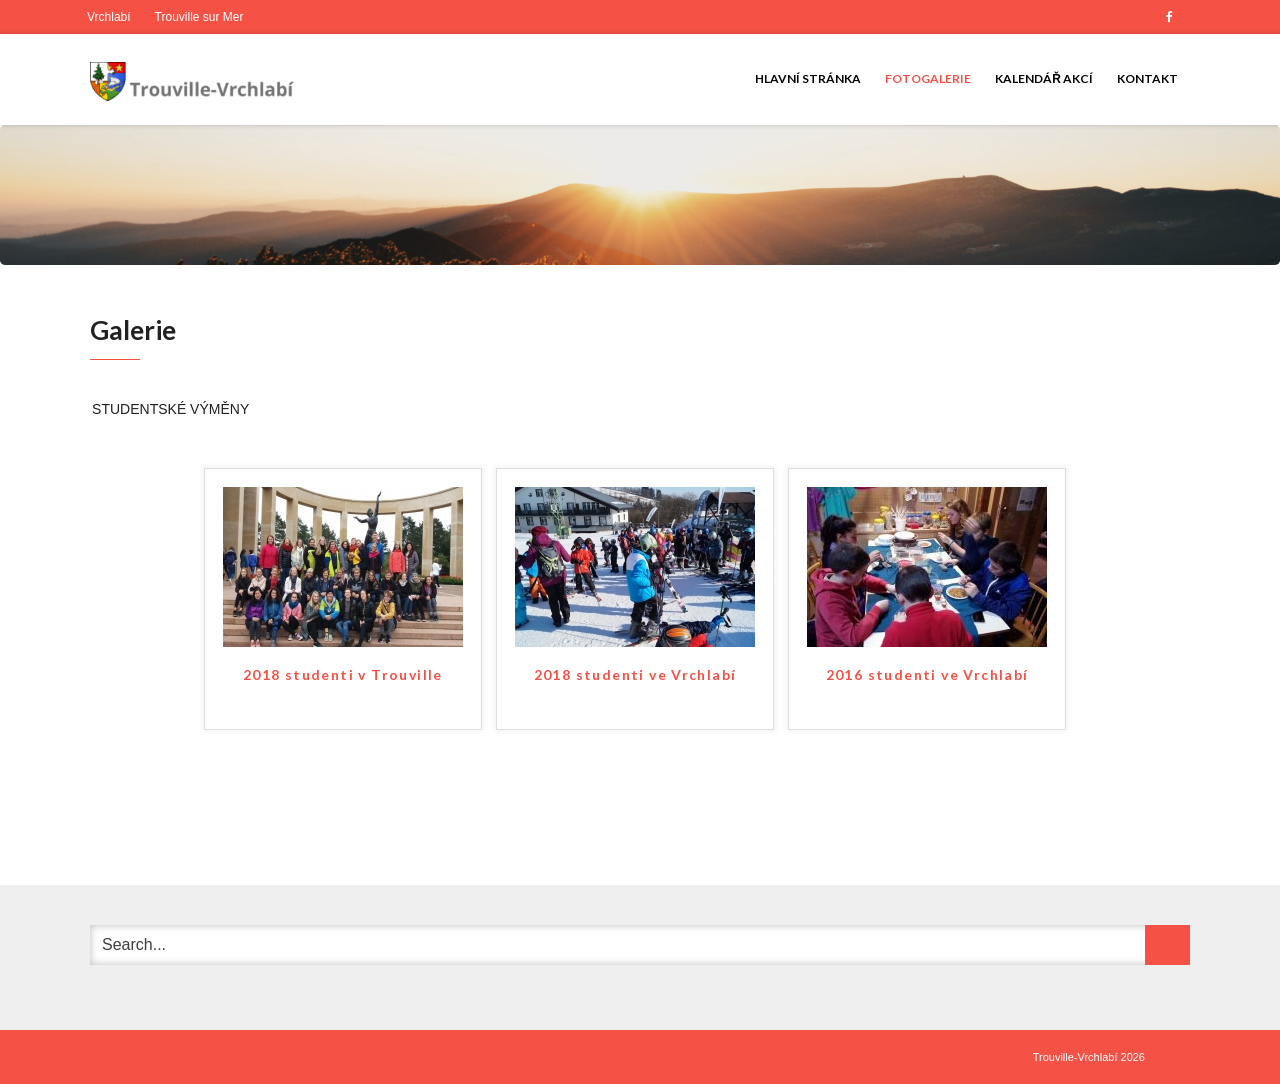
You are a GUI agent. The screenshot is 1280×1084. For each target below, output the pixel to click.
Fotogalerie (928, 78)
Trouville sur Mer (199, 17)
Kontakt (1147, 78)
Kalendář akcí (1044, 78)
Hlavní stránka (808, 78)
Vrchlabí (109, 17)
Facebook (1169, 17)
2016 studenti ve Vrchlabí (927, 674)
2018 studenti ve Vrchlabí (635, 674)
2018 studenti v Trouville (343, 674)
